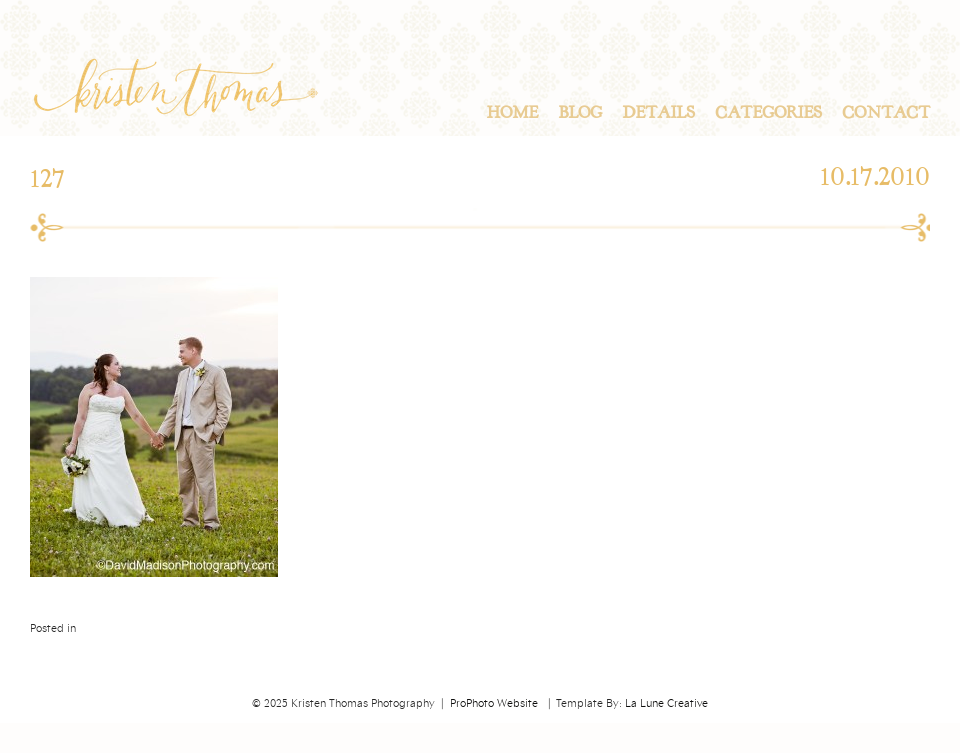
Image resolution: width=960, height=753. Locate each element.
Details (658, 113)
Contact (886, 113)
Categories (768, 113)
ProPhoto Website (494, 704)
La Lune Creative (666, 704)
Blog (580, 113)
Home (512, 113)
